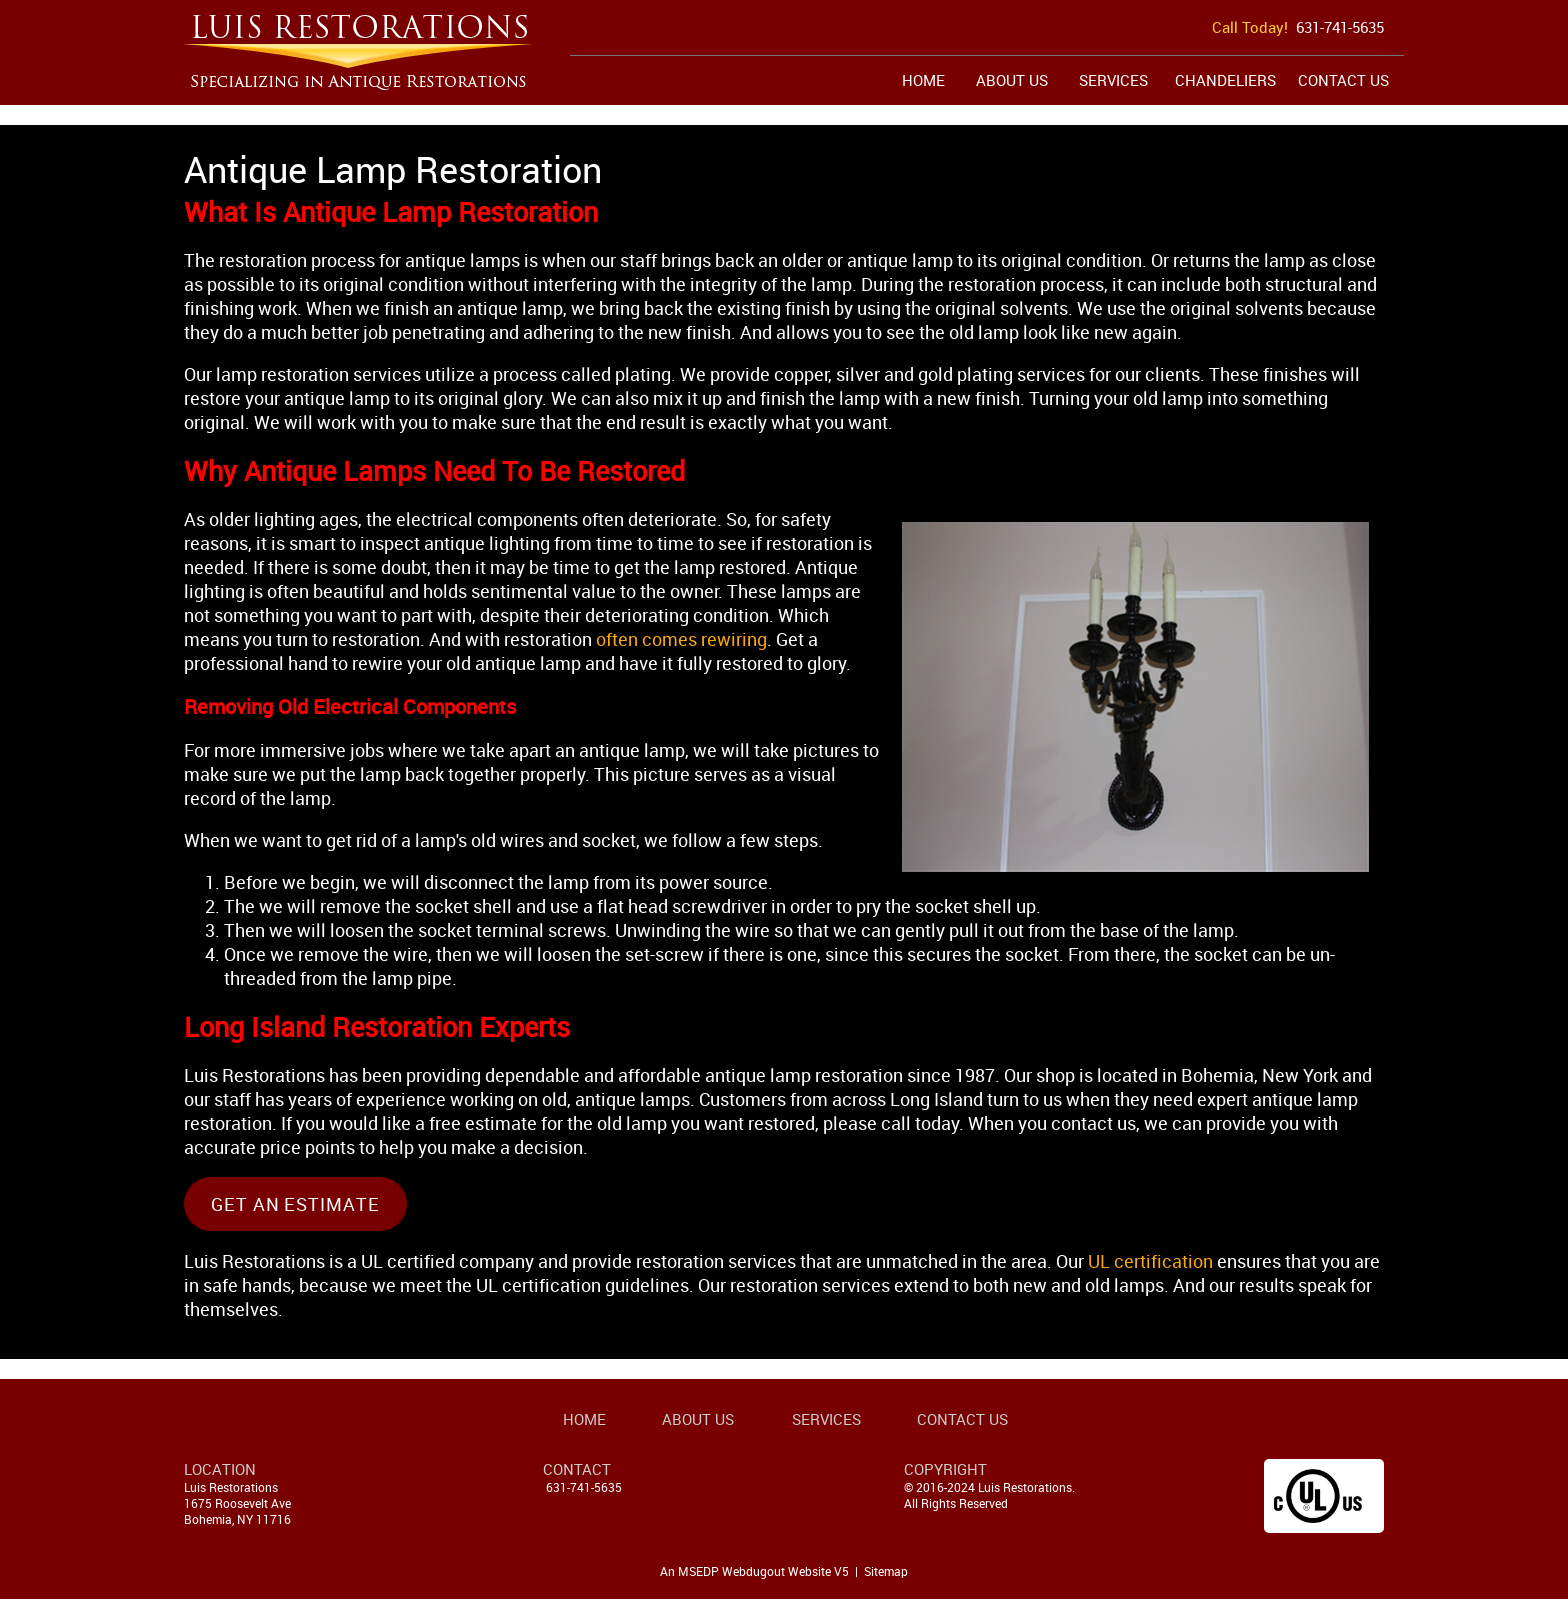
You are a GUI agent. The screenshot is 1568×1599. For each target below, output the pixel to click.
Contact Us (1343, 80)
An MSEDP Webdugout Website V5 (754, 1571)
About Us (1012, 80)
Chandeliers (1225, 80)
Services (1113, 80)
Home (923, 80)
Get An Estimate (295, 1204)
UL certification (1150, 1261)
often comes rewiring (681, 639)
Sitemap (886, 1571)
